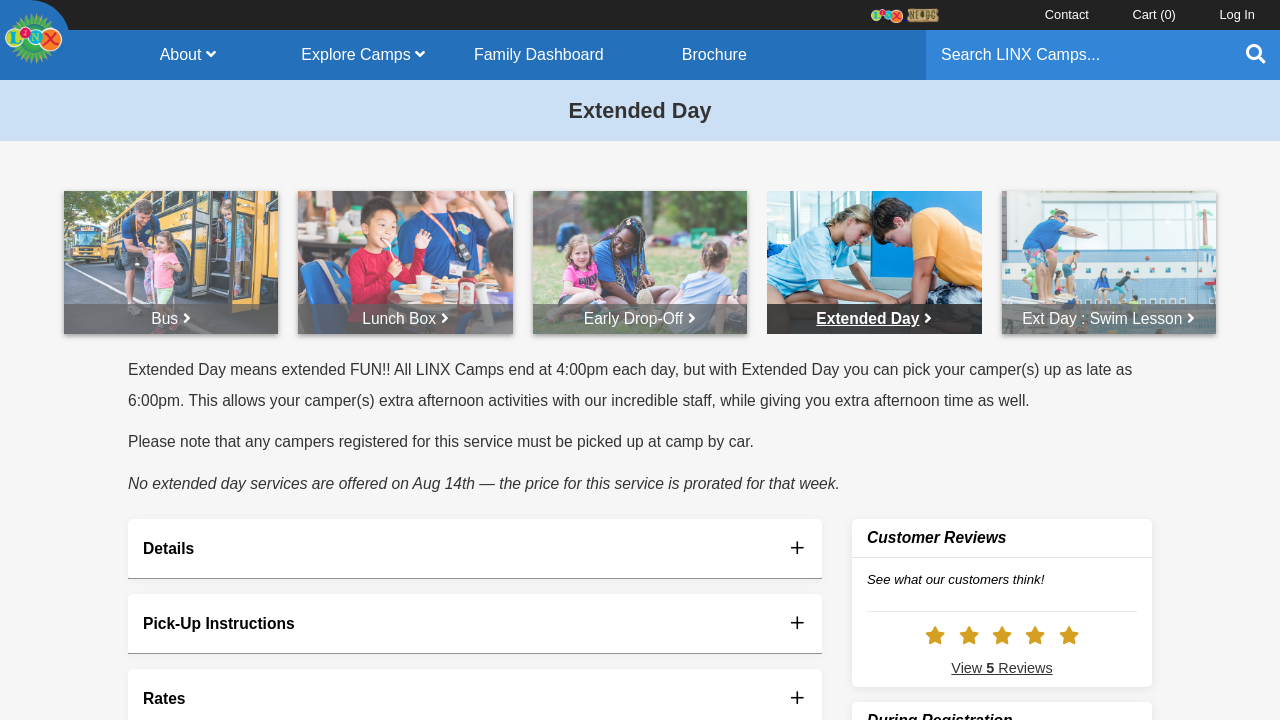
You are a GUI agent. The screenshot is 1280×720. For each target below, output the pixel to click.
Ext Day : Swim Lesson (1108, 318)
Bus (171, 318)
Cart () (1153, 14)
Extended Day (874, 318)
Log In (1237, 14)
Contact (1067, 14)
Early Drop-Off (640, 318)
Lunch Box (405, 318)
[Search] (1078, 55)
